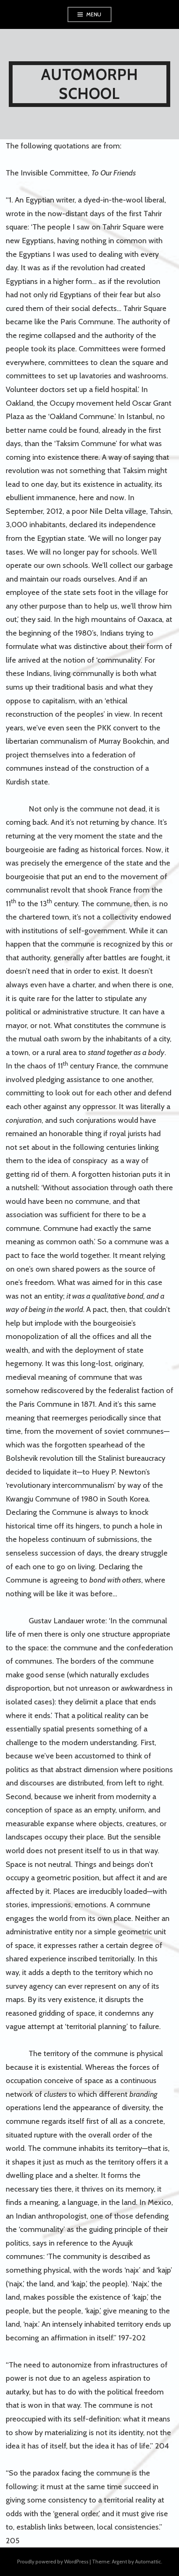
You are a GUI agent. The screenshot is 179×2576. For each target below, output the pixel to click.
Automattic (148, 2561)
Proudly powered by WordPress (53, 2561)
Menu (94, 14)
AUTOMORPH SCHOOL (90, 84)
